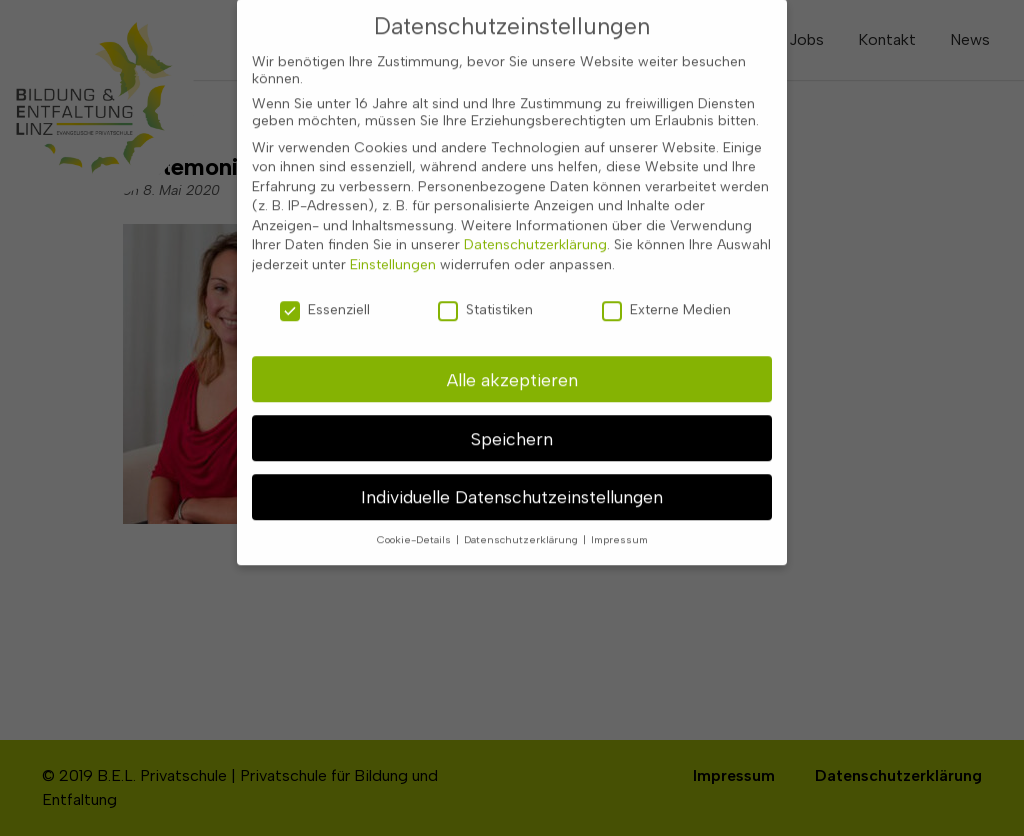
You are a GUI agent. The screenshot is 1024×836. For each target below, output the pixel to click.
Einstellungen (393, 254)
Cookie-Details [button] (415, 529)
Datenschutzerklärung (535, 234)
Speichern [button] (512, 427)
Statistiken (485, 298)
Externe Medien (666, 298)
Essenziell (325, 298)
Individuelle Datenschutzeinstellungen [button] (512, 486)
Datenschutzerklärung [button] (522, 529)
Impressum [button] (619, 529)
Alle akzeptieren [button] (512, 368)
